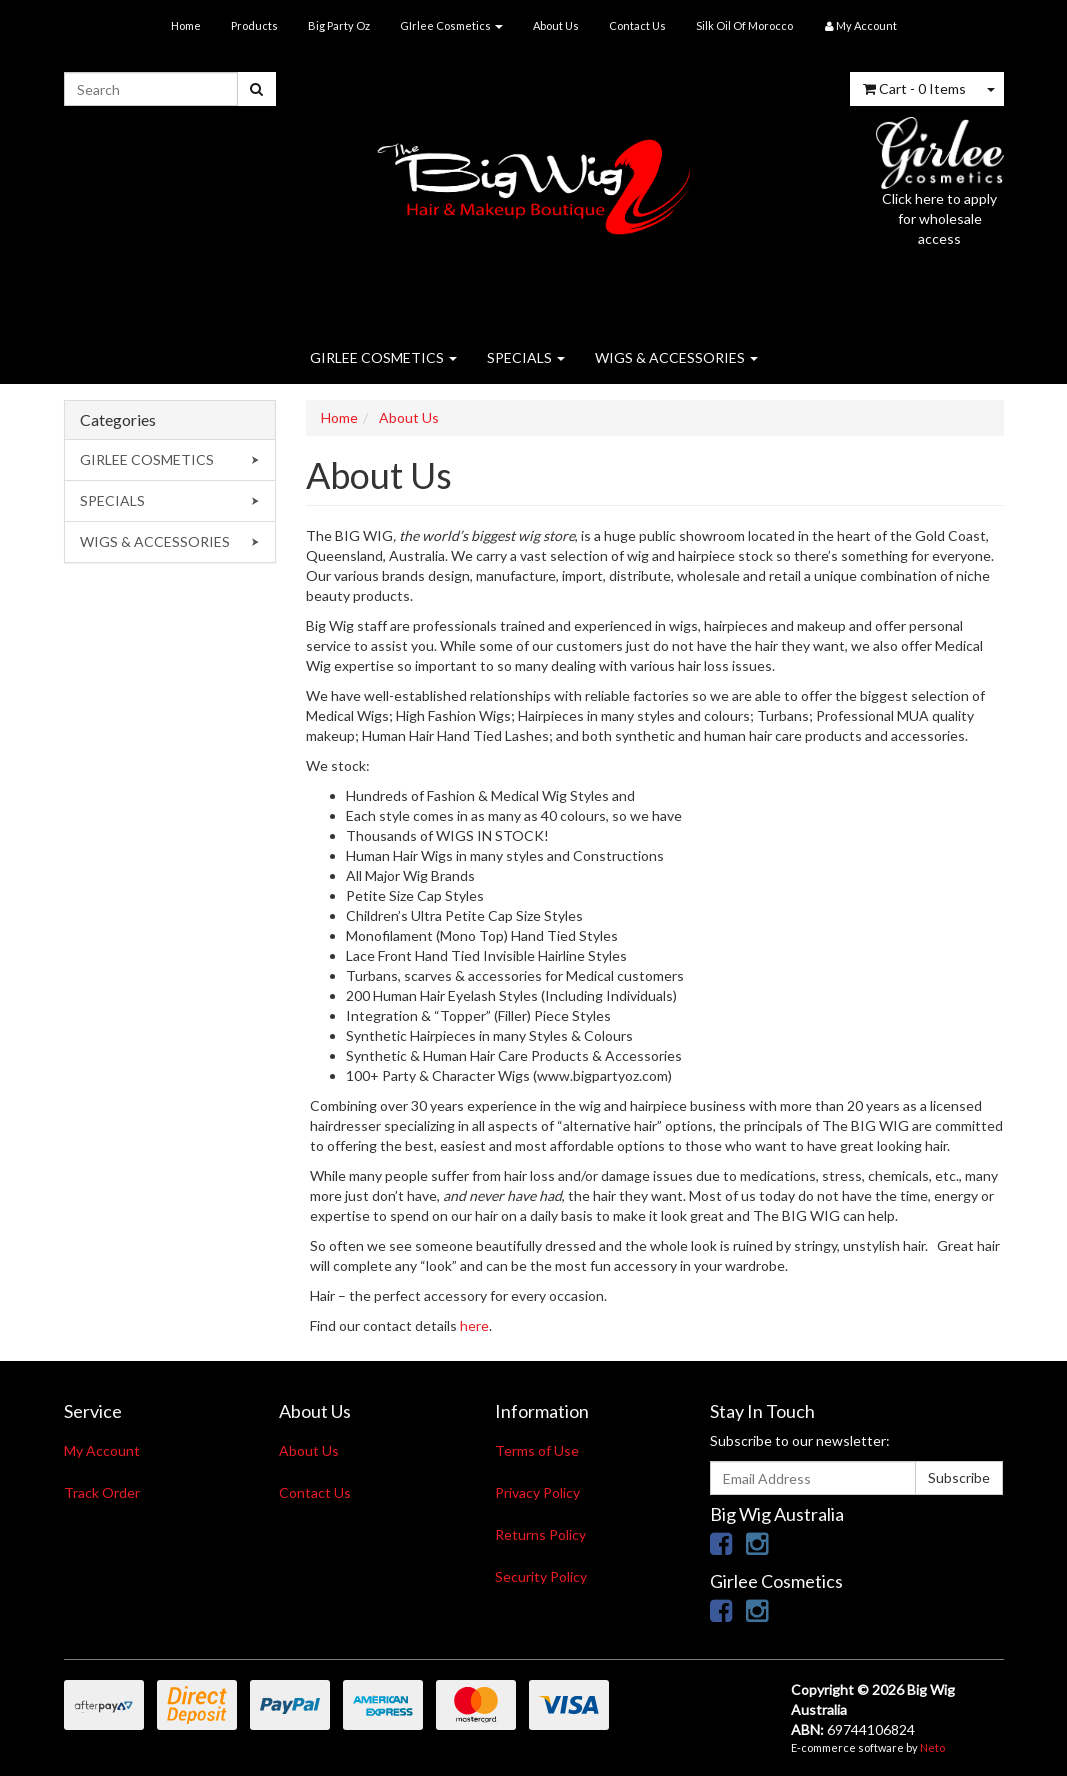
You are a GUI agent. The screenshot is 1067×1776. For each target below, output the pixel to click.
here (474, 1325)
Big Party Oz (339, 25)
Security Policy (541, 1576)
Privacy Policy (537, 1492)
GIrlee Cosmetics (451, 25)
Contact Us (637, 25)
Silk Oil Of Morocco (744, 25)
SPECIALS (526, 357)
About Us (556, 25)
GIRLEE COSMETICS (383, 357)
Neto (932, 1747)
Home (186, 25)
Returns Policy (540, 1534)
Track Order (102, 1492)
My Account (102, 1450)
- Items (914, 88)
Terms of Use (537, 1450)
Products (254, 25)
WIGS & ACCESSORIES (676, 357)
